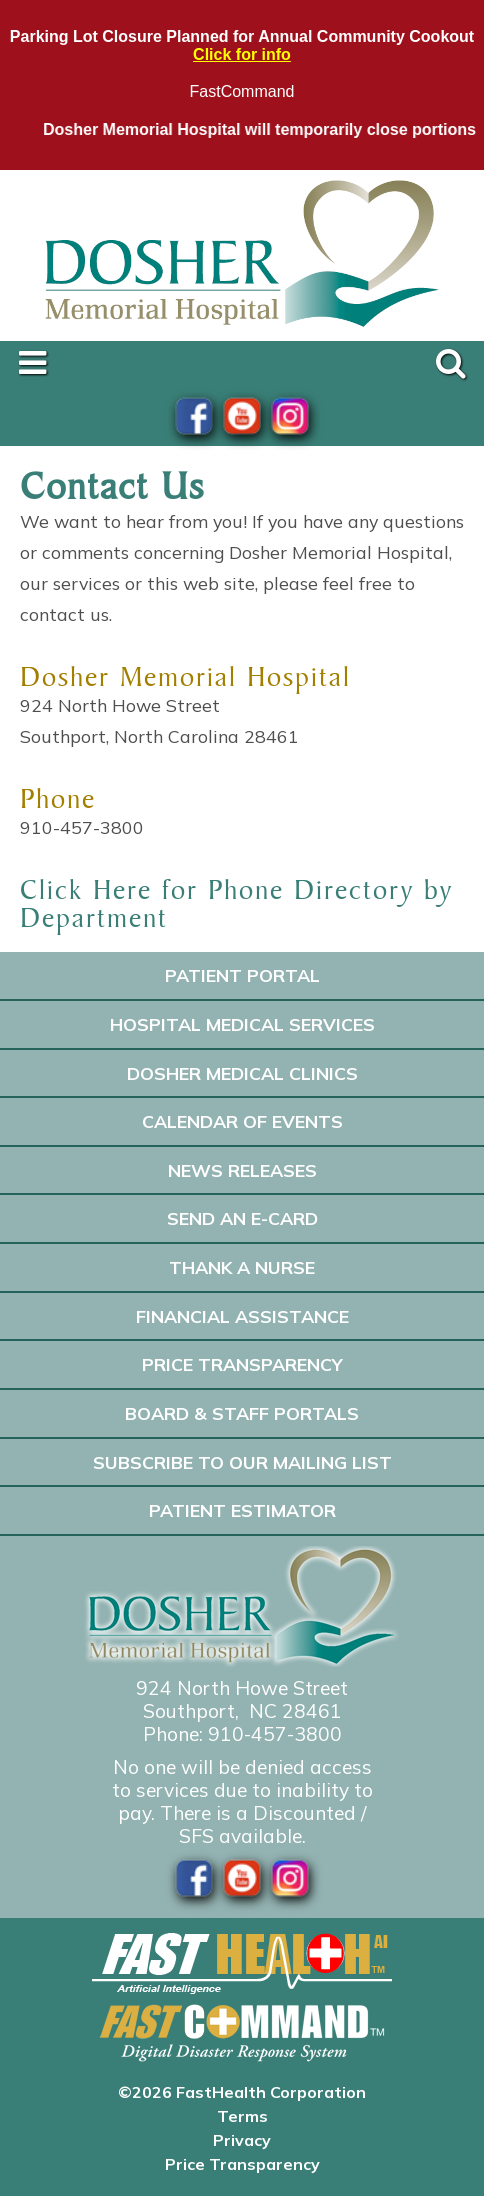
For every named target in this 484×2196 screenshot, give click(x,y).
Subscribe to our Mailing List (242, 1462)
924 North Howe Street (242, 1688)
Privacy (242, 2140)
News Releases (242, 1170)
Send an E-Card (242, 1218)
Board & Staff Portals (242, 1413)
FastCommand (242, 91)
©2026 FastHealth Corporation (242, 2092)
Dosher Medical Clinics (242, 1073)
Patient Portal (242, 975)
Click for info (242, 54)
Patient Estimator (242, 1510)
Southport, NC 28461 (242, 1711)
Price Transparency (242, 1364)
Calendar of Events (242, 1121)
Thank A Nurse (242, 1267)
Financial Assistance (242, 1316)
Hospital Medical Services (242, 1024)
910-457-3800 (275, 1734)
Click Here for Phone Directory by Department (236, 903)
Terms (242, 2116)
